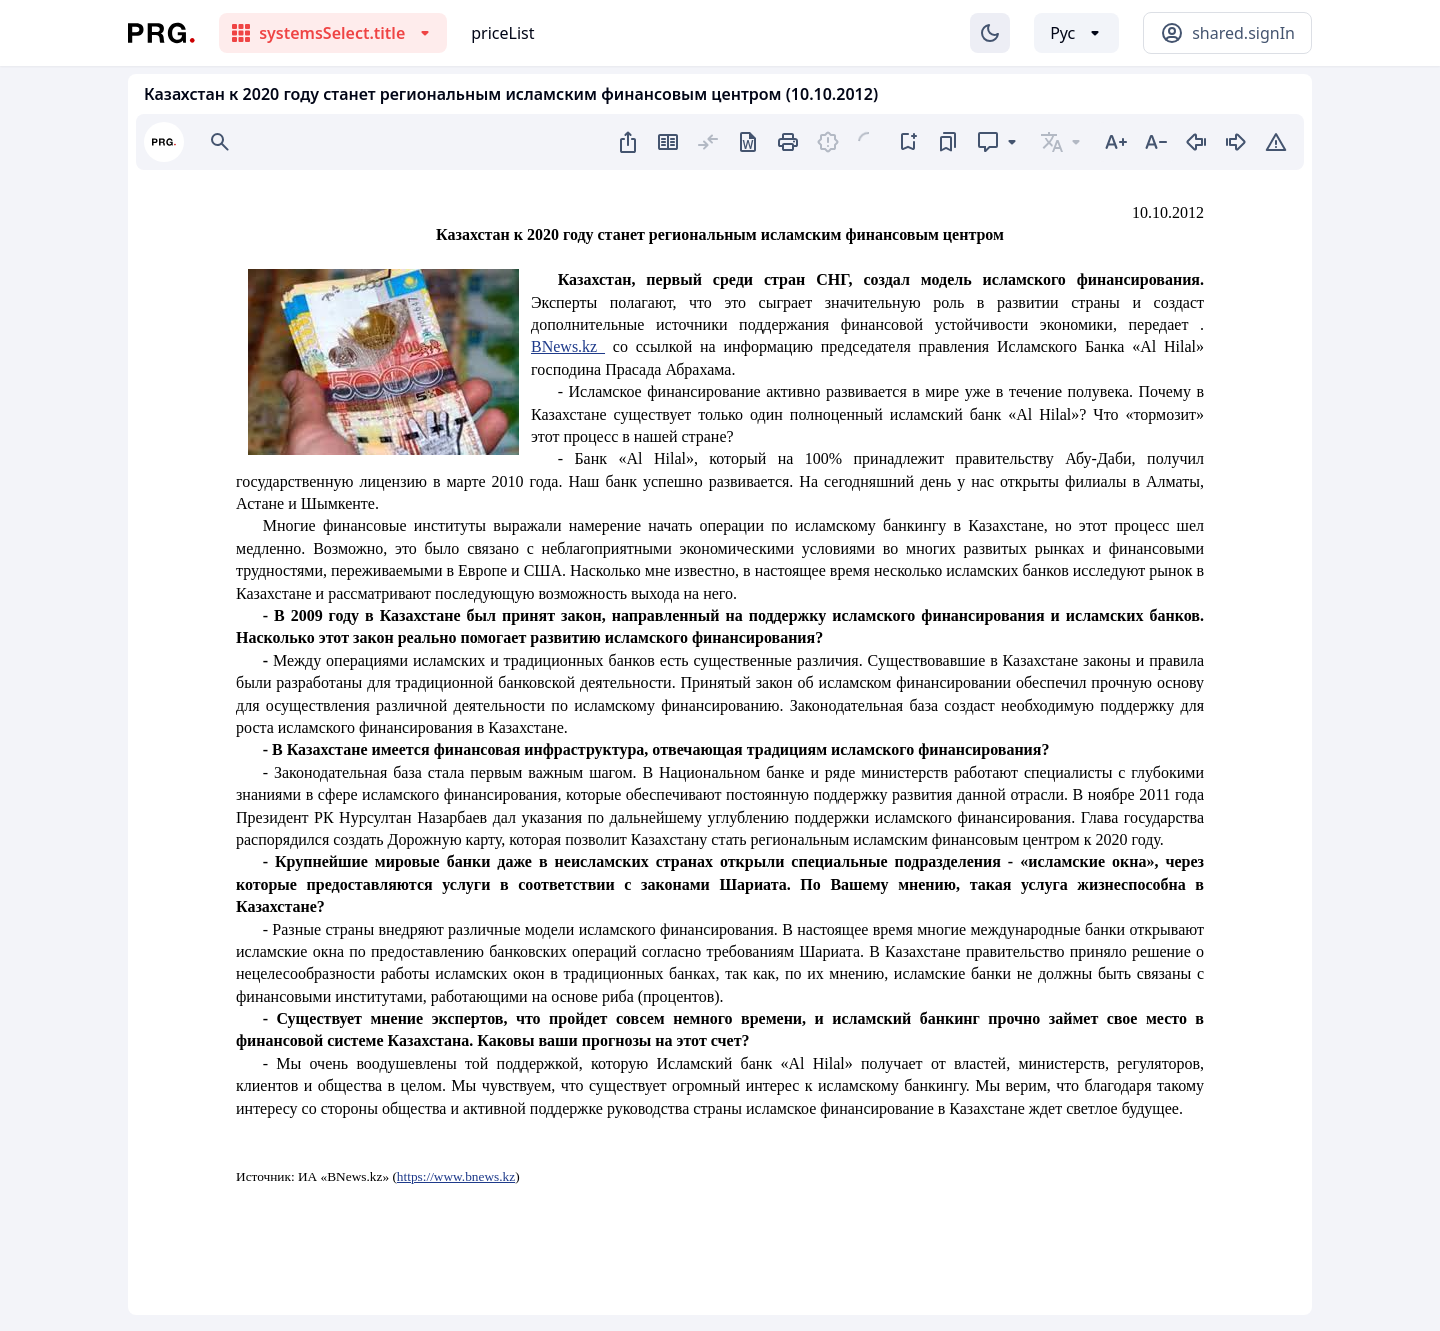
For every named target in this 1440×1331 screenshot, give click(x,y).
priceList (502, 33)
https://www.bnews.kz (456, 1176)
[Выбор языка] (1076, 33)
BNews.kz (568, 346)
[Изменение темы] (990, 33)
